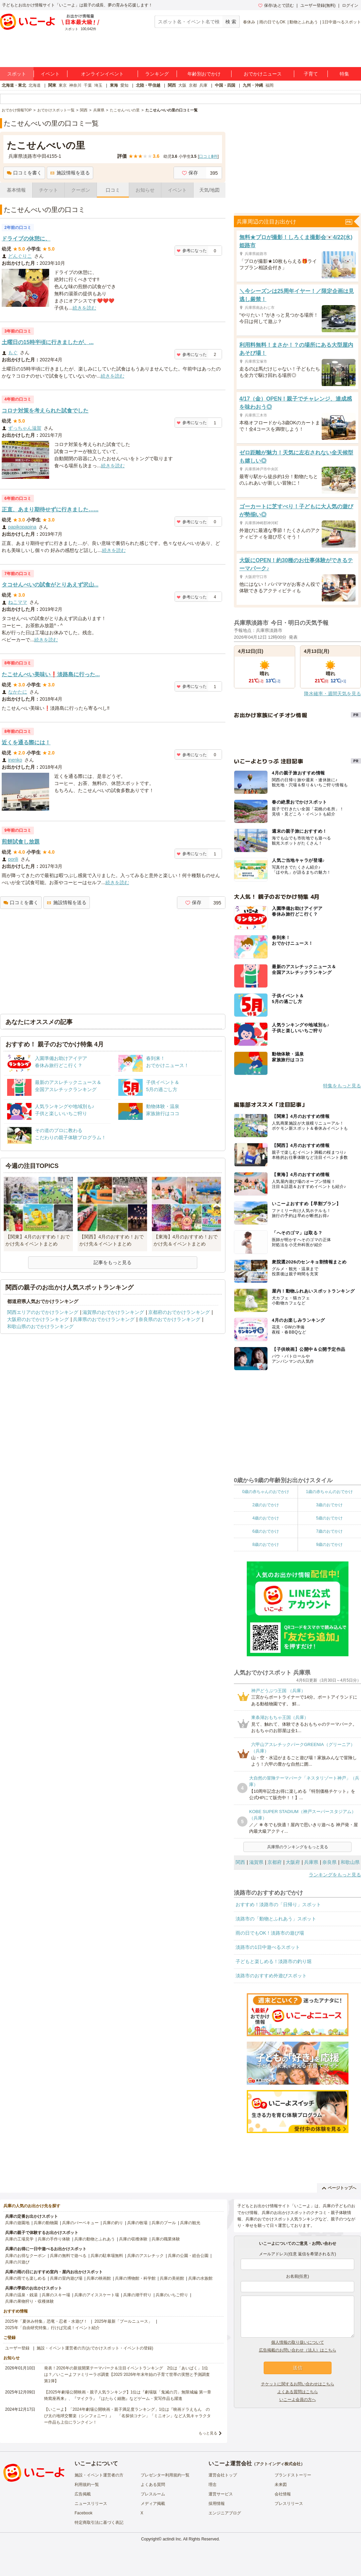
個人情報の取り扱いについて (297, 2342)
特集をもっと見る (342, 1085)
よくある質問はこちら (297, 2391)
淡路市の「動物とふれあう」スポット (276, 1918)
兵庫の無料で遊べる (68, 2255)
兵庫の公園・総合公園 (188, 2255)
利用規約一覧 (87, 2484)
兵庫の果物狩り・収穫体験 (29, 2301)
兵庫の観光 (190, 2222)
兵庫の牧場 (137, 2222)
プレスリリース (289, 2503)
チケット (48, 190)
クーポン (80, 190)
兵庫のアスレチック (145, 2255)
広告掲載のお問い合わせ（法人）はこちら (297, 2350)
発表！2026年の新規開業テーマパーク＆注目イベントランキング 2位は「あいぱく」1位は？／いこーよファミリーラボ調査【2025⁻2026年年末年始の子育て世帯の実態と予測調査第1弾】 (127, 2374)
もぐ (13, 352)
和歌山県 (350, 1862)
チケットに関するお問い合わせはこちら (297, 2384)
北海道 (34, 85)
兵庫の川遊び (17, 2262)
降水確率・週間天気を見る (332, 693)
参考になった (192, 250)
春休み (249, 22)
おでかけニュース (263, 74)
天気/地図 (209, 190)
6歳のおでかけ (265, 1531)
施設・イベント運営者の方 (99, 2475)
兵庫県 (311, 1862)
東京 (63, 85)
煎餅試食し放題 (21, 842)
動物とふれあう (303, 22)
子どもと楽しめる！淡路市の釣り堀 (274, 1961)
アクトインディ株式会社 (278, 2464)
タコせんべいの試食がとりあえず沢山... (50, 585)
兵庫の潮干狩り (137, 2295)
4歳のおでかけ (265, 1518)
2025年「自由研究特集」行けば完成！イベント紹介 (52, 2327)
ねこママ (17, 602)
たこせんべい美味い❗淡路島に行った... (51, 674)
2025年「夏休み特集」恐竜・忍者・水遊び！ (46, 2321)
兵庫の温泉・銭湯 (21, 2295)
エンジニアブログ (224, 2513)
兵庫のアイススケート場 (96, 2295)
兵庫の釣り (113, 2222)
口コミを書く (24, 172)
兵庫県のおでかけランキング (104, 1319)
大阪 (182, 85)
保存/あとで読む (276, 5)
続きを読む (84, 308)
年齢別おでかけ (204, 74)
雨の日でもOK (272, 22)
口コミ (113, 190)
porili (13, 859)
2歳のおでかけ (265, 1505)
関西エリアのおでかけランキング (42, 1312)
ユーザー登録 (17, 2348)
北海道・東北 (14, 85)
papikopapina (22, 527)
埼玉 (98, 85)
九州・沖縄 (253, 85)
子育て (311, 74)
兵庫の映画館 (98, 2278)
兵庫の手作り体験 (54, 2239)
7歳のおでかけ (329, 1531)
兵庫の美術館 (172, 2278)
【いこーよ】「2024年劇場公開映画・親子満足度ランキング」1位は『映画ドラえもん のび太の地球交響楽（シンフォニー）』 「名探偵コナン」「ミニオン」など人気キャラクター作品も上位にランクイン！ (127, 2416)
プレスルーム (153, 2494)
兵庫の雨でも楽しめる (25, 2278)
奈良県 (329, 1862)
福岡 (269, 85)
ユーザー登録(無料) (318, 5)
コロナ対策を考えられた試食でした (45, 410)
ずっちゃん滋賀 (24, 428)
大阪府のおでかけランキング (38, 1319)
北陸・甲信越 (148, 85)
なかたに (17, 692)
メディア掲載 (153, 2503)
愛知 (124, 85)
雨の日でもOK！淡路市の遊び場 (270, 1933)
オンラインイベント (102, 74)
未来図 (281, 2484)
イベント (50, 74)
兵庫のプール (164, 2222)
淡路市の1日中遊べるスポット (268, 1947)
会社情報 (283, 2494)
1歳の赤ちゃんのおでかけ (329, 1491)
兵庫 (203, 85)
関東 (52, 85)
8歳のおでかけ (265, 1544)
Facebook (84, 2513)
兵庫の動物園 (46, 2222)
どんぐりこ (20, 256)
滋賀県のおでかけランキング (113, 1312)
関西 (172, 85)
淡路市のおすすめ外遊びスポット (271, 1975)
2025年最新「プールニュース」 (124, 2321)
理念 (212, 2484)
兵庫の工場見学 (19, 2239)
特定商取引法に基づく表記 (99, 2522)
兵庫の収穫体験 (133, 2239)
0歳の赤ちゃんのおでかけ (265, 1491)
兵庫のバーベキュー (80, 2222)
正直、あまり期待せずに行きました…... (50, 509)
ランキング (157, 74)
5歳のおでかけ (329, 1518)
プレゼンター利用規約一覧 (165, 2475)
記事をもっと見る (113, 1262)
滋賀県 (256, 1862)
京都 (193, 85)
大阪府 (293, 1862)
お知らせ (145, 190)
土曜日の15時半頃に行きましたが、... (48, 342)
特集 (344, 74)
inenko (15, 760)
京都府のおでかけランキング (179, 1312)
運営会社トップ (222, 2475)
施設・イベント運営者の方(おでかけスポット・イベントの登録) (95, 2348)
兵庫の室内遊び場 (66, 2278)
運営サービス (220, 2494)
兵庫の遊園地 (17, 2222)
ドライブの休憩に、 (26, 238)
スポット (16, 74)
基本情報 (16, 190)
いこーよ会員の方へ (297, 2399)
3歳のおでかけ (329, 1505)
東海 (114, 85)
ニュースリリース (91, 2503)
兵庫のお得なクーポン (25, 2255)
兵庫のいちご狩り (172, 2295)
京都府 (274, 1862)
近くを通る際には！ (26, 742)
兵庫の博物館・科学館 (135, 2278)
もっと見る (208, 2433)
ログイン (350, 5)
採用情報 (216, 2503)
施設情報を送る (70, 172)
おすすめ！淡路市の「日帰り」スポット (278, 1904)
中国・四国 (225, 85)
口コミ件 (208, 156)
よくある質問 (153, 2484)
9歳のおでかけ (329, 1544)
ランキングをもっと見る (335, 1874)
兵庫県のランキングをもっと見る (297, 1847)
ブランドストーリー (293, 2475)
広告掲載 (83, 2494)
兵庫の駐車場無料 (107, 2255)
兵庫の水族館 (200, 2278)
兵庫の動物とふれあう (94, 2239)
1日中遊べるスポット (341, 22)
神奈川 (75, 85)
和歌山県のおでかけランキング (40, 1326)
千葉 (88, 85)
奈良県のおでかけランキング (169, 1319)
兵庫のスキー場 (56, 2295)
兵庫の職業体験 (166, 2239)
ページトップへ (339, 2188)
